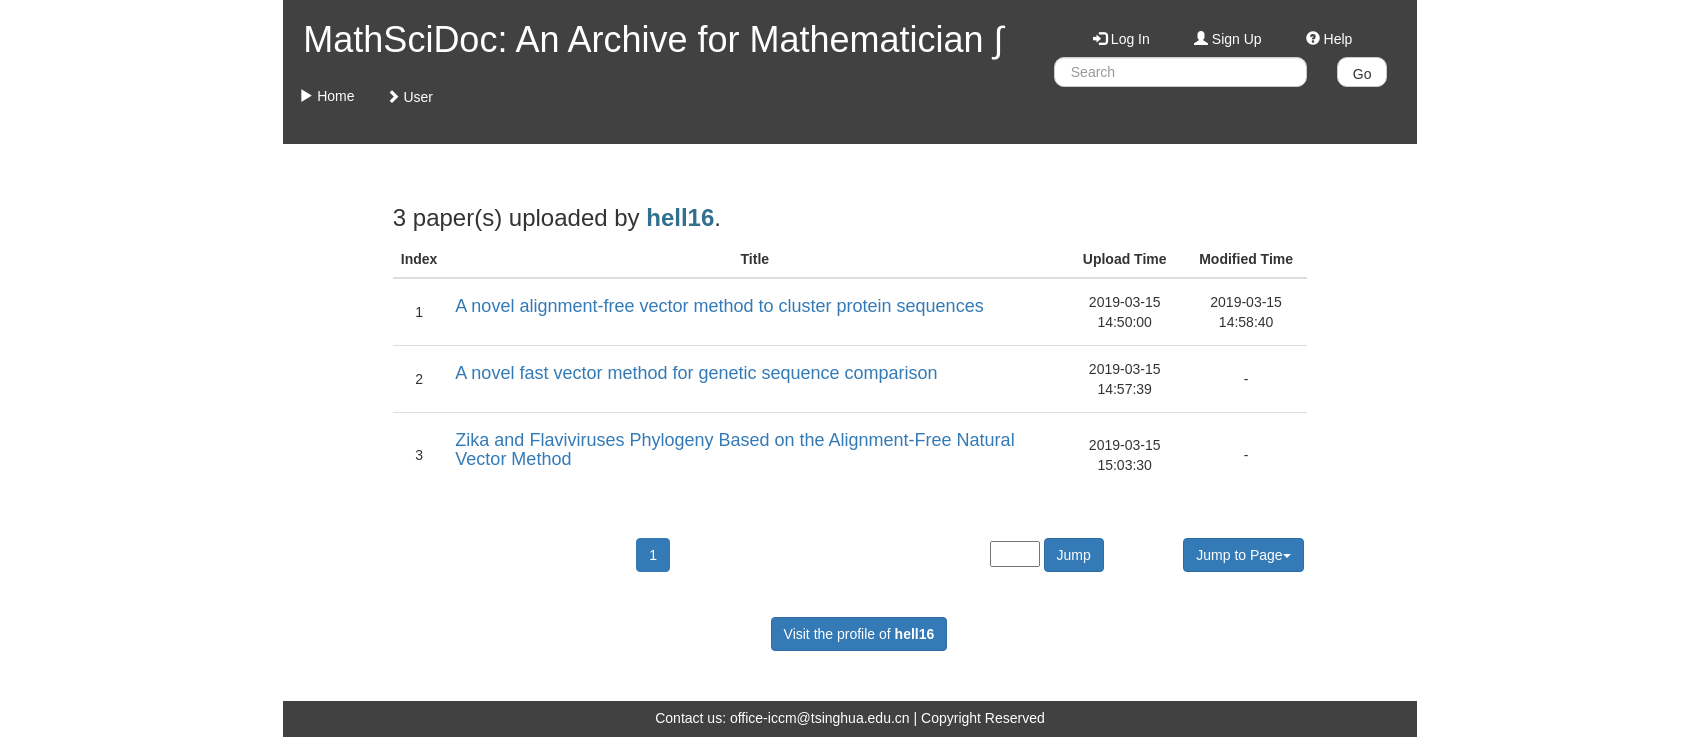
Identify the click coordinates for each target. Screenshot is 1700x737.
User (409, 97)
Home (326, 96)
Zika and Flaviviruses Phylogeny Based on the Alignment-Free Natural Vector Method (734, 450)
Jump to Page (1243, 555)
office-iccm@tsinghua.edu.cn (820, 718)
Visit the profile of (859, 634)
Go (1362, 74)
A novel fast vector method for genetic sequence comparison (696, 373)
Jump (1074, 555)
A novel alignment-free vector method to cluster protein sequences (719, 306)
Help (1329, 39)
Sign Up (1228, 39)
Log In (1121, 39)
